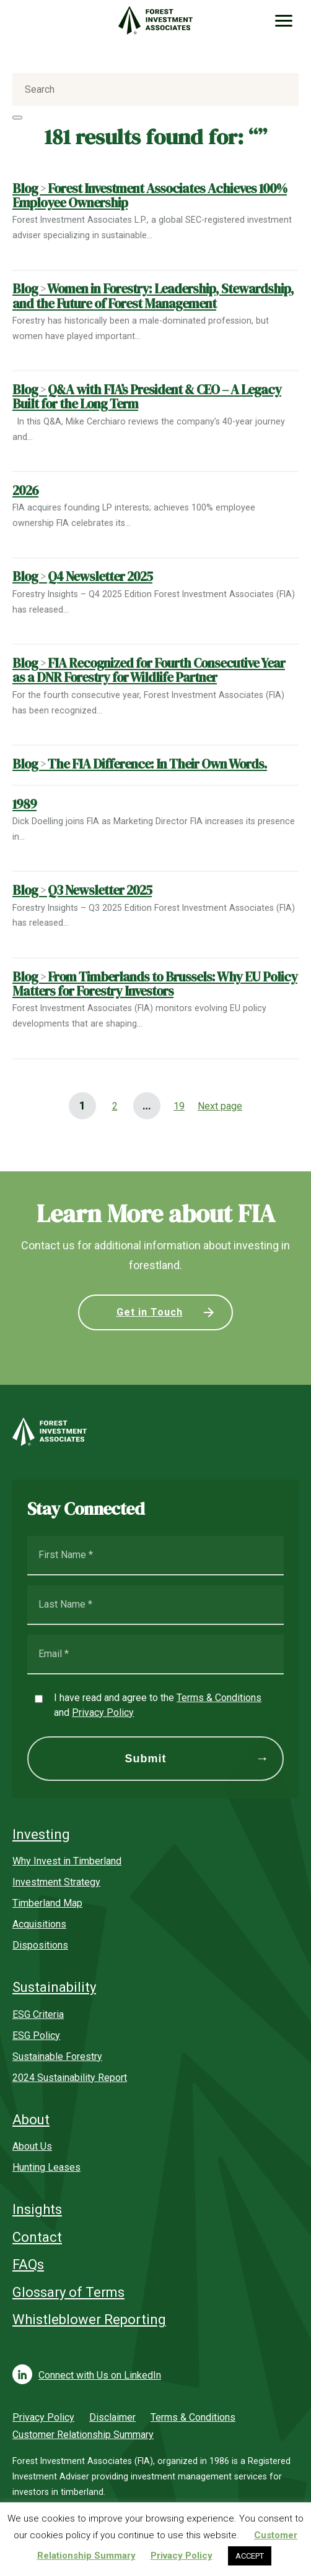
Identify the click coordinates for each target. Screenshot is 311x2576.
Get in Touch (149, 1312)
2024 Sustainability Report (69, 2077)
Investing (41, 1834)
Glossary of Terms (68, 2292)
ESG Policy (36, 2035)
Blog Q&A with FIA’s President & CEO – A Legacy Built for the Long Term (146, 397)
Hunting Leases (46, 2167)
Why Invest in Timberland (66, 1861)
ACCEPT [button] (249, 2556)
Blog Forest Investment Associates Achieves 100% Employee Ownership (149, 195)
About (31, 2119)
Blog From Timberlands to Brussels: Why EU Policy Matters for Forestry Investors (154, 984)
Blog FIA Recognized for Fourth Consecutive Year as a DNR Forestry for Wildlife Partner (148, 670)
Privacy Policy (103, 1712)
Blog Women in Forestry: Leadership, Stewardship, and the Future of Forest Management (153, 296)
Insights (37, 2209)
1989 (24, 804)
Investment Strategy (56, 1882)
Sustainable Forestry (57, 2056)
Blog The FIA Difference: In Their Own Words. (139, 764)
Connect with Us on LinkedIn (99, 2375)
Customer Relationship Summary (83, 2434)
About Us (32, 2146)
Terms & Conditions (219, 1698)
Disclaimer (112, 2417)
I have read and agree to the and (157, 1705)
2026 (25, 490)
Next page (220, 1106)
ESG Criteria (38, 2014)
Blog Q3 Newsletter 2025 (82, 890)
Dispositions (40, 1945)
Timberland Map (47, 1903)
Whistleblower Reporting (89, 2319)
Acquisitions (39, 1924)
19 (175, 1102)
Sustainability (54, 1987)
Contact (37, 2237)
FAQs (28, 2264)
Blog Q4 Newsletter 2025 (82, 576)
